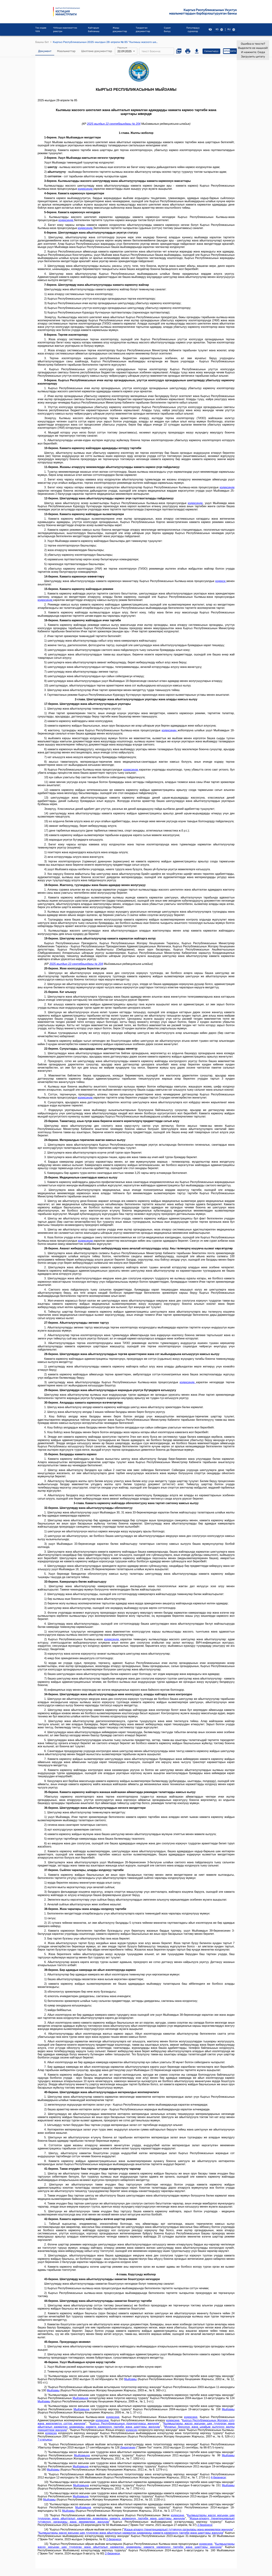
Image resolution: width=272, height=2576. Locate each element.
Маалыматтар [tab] (66, 51)
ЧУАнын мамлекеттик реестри (65, 30)
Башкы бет (42, 42)
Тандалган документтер (143, 30)
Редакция (122, 48)
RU (231, 30)
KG (219, 30)
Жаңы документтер (120, 30)
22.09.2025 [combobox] (124, 51)
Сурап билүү (167, 30)
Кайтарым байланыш (93, 30)
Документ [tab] (44, 51)
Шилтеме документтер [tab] (96, 51)
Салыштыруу (211, 51)
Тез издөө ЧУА (40, 30)
